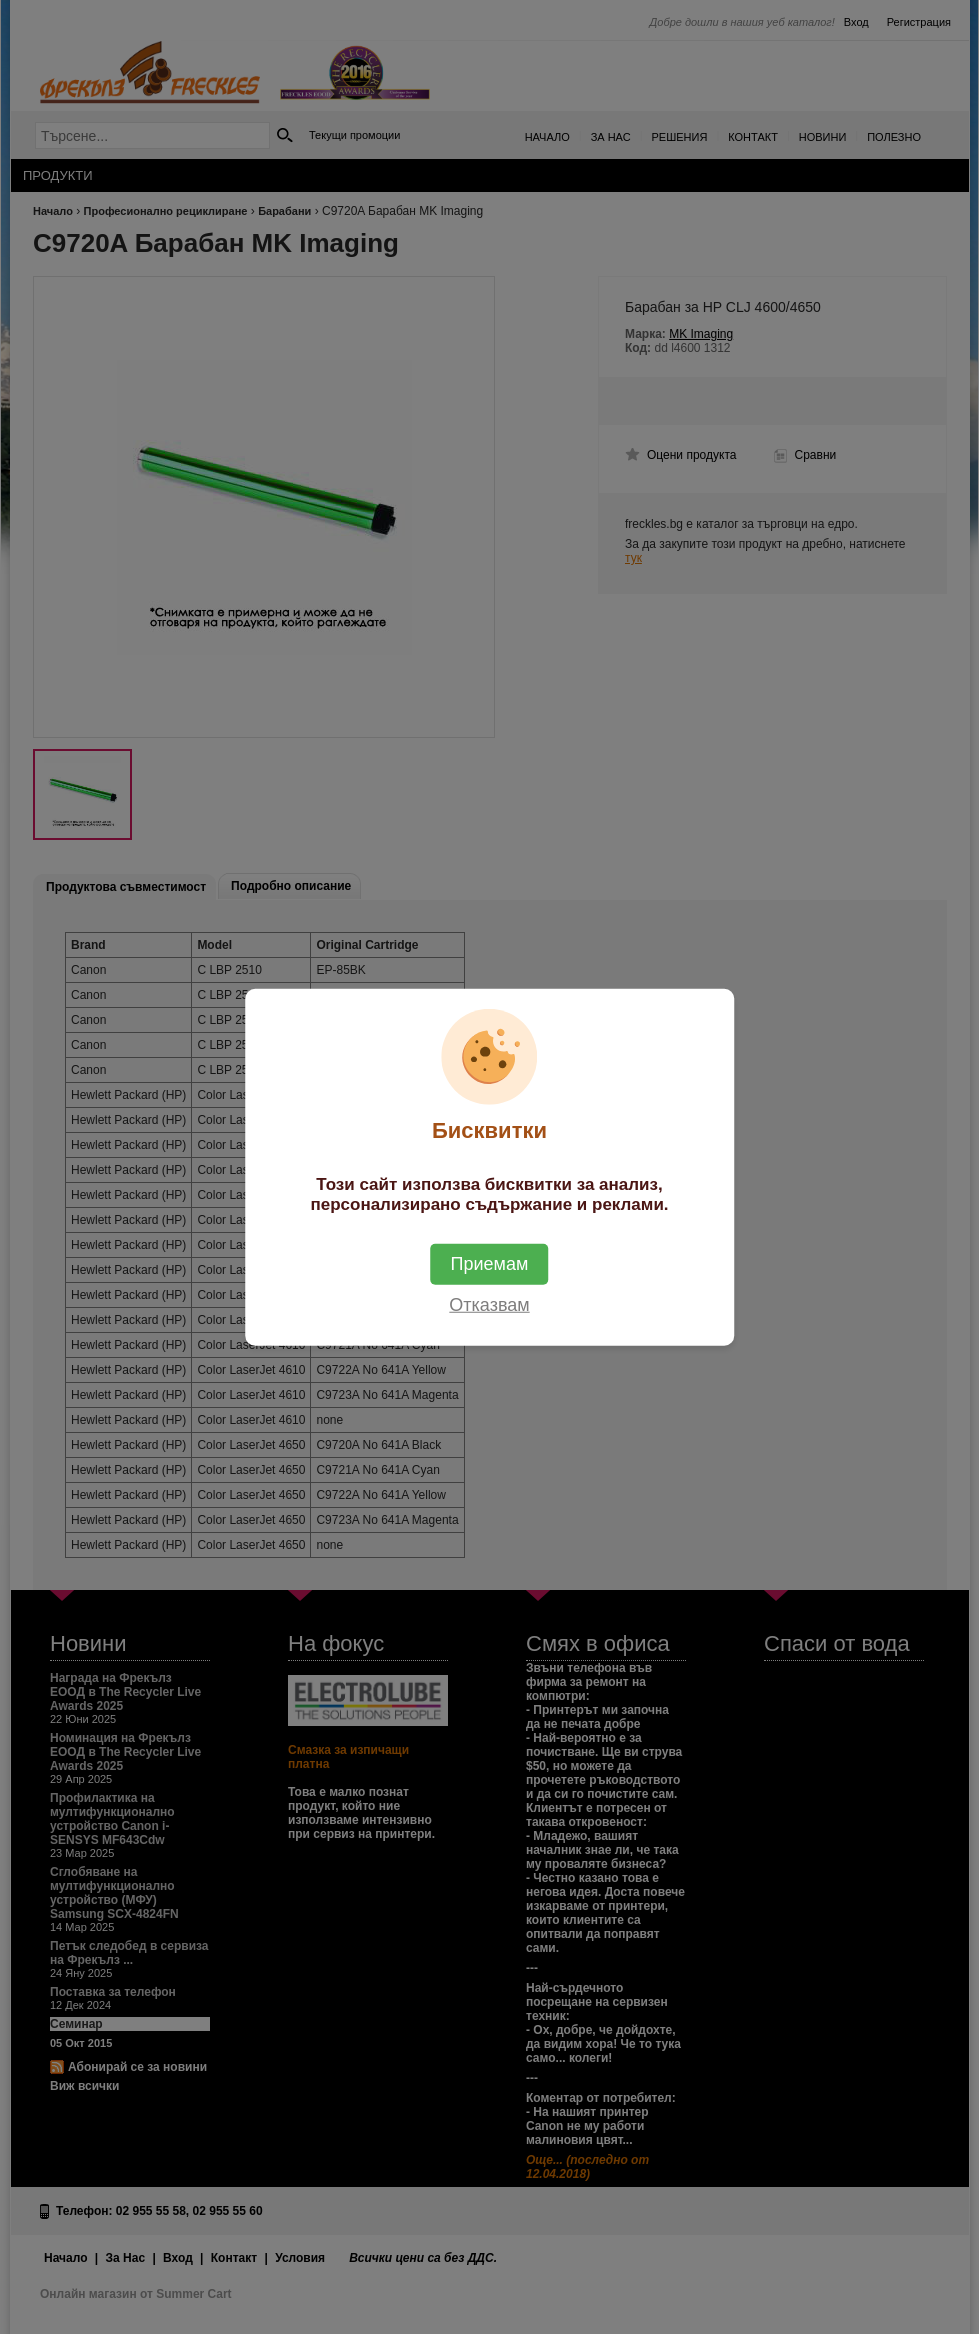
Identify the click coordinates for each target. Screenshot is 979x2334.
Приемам (490, 1263)
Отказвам (489, 1304)
